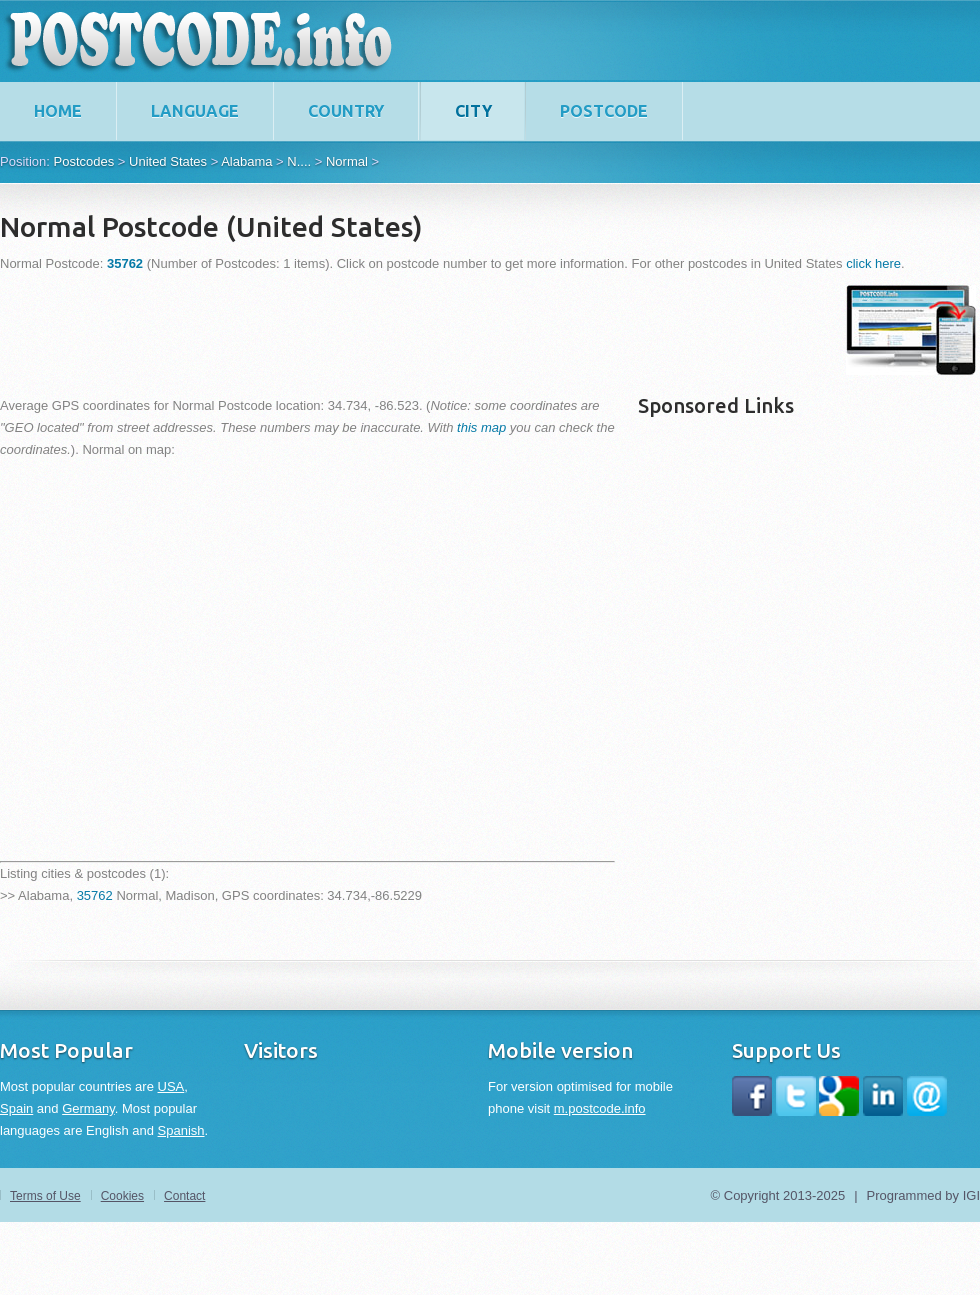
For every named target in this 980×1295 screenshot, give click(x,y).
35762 (95, 895)
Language (195, 111)
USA (171, 1086)
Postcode (604, 111)
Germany (88, 1108)
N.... (299, 161)
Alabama (246, 161)
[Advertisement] (364, 330)
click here (873, 263)
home (58, 111)
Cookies (122, 1196)
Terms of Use (45, 1196)
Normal (347, 161)
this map (481, 427)
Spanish (181, 1130)
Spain (16, 1108)
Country (346, 111)
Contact (184, 1196)
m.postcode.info (600, 1108)
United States (168, 161)
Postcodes (83, 161)
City (473, 111)
